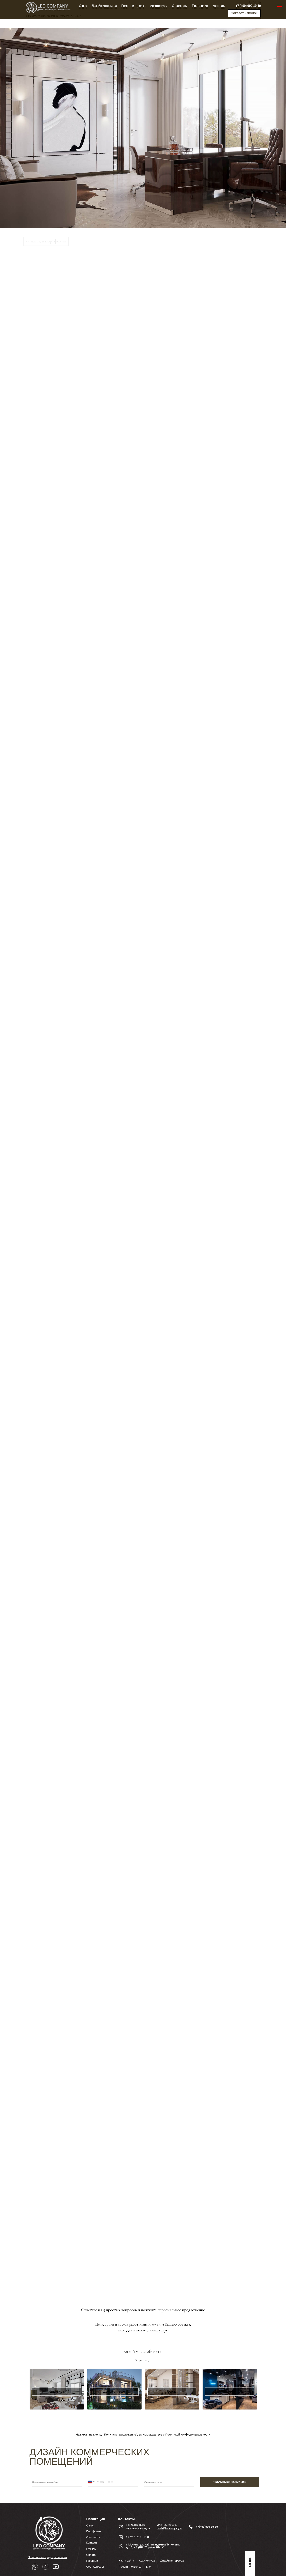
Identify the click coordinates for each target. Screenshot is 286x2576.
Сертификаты (95, 2566)
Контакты (219, 5)
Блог (149, 2566)
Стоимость (179, 5)
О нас (83, 5)
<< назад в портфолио (46, 241)
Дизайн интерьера (104, 5)
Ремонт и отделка (133, 5)
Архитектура (158, 5)
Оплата (91, 2554)
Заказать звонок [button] (244, 13)
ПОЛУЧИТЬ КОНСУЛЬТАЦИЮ (229, 2482)
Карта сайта (126, 2560)
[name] (57, 2482)
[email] (169, 2482)
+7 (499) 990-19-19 (248, 5)
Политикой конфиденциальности (187, 2434)
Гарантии (92, 2560)
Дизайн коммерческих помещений (89, 2457)
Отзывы (91, 2549)
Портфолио (200, 5)
